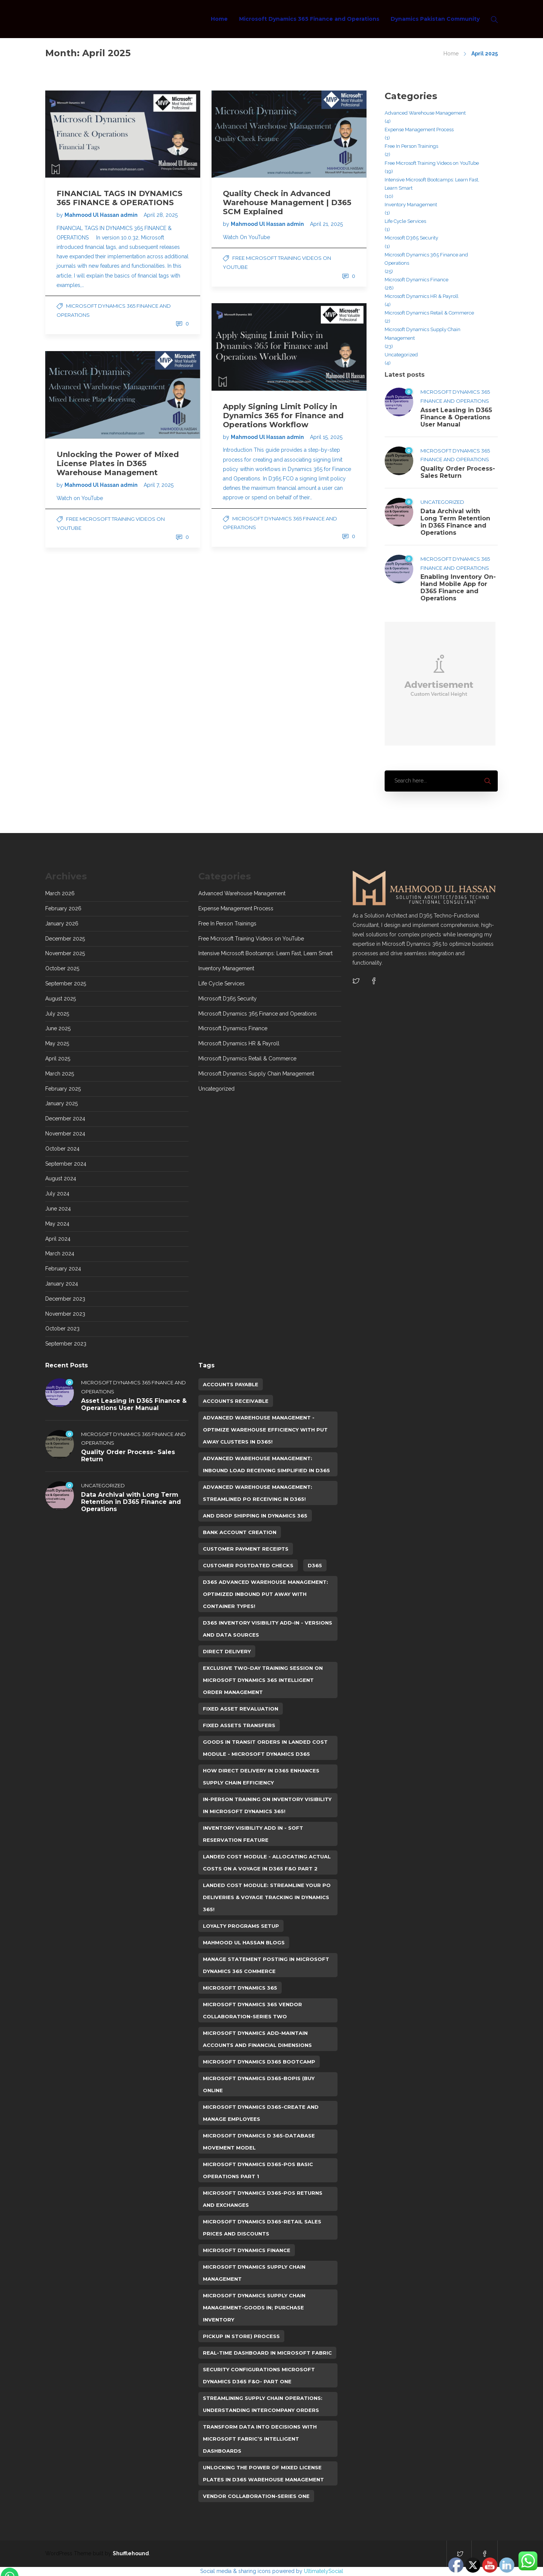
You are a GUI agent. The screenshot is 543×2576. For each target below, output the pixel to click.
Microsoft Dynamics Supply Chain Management (422, 334)
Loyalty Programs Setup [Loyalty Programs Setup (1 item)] (241, 1926)
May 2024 (57, 1224)
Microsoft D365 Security (411, 238)
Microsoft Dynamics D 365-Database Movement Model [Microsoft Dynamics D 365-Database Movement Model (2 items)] (259, 2142)
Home (219, 18)
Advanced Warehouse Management (425, 113)
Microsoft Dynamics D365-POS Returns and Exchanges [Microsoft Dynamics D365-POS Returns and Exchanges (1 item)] (262, 2199)
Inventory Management (411, 204)
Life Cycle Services (405, 221)
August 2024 (60, 1178)
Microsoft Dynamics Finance (416, 279)
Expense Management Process (419, 129)
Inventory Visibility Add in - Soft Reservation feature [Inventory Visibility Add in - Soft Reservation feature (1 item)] (253, 1834)
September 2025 (65, 983)
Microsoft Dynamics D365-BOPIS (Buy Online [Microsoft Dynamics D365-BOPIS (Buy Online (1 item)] (258, 2084)
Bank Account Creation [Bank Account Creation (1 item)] (239, 1532)
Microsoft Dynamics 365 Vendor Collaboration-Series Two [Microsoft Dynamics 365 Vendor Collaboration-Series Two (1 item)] (252, 2010)
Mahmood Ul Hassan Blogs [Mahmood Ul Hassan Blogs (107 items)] (244, 1942)
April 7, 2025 (158, 485)
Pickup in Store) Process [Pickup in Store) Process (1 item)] (241, 2336)
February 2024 (63, 1269)
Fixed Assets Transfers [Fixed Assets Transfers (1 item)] (239, 1725)
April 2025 (57, 1059)
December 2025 (65, 939)
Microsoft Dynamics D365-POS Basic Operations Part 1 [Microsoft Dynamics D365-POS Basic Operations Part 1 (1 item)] (258, 2170)
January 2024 (61, 1284)
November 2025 (65, 953)
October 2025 (62, 968)
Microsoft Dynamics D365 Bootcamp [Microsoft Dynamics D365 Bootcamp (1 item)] (259, 2062)
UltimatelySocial (323, 2571)
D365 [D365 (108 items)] (315, 1565)
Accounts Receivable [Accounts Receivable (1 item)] (235, 1401)
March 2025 (59, 1074)
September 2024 (65, 1164)
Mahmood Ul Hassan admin (101, 215)
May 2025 (57, 1043)
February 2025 (63, 1089)
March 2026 (60, 893)
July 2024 (57, 1194)
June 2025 (58, 1028)
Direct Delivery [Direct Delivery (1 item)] (227, 1651)
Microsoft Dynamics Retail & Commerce (429, 313)
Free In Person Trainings (411, 146)
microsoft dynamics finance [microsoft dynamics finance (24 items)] (246, 2250)
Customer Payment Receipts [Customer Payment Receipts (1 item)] (245, 1549)
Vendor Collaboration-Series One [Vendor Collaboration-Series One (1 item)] (256, 2496)
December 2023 (65, 1299)
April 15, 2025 (326, 437)
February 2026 (63, 908)
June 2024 (58, 1209)
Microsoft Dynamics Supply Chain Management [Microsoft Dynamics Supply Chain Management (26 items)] (254, 2273)
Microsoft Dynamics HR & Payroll (422, 296)
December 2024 (65, 1118)
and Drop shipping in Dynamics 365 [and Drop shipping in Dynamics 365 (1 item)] (255, 1516)
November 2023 (65, 1314)
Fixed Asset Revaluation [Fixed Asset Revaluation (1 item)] (240, 1709)
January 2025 (61, 1103)
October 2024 (62, 1149)
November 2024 (65, 1134)
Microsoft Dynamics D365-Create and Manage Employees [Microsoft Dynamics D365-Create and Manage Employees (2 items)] (261, 2113)
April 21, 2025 (326, 224)
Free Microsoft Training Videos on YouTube (432, 163)
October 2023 (62, 1329)
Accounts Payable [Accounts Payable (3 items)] (230, 1384)
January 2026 (61, 924)
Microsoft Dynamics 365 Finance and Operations (309, 18)
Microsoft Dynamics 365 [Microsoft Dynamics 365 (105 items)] (240, 1988)
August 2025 (60, 999)
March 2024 (59, 1253)
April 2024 (58, 1239)
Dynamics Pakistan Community (435, 18)
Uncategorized (401, 354)
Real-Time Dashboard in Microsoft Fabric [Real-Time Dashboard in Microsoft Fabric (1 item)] (267, 2353)
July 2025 (57, 1014)
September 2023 (65, 1344)
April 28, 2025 (161, 215)
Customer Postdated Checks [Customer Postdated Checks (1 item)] (248, 1565)
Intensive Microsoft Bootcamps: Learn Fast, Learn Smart (432, 184)
